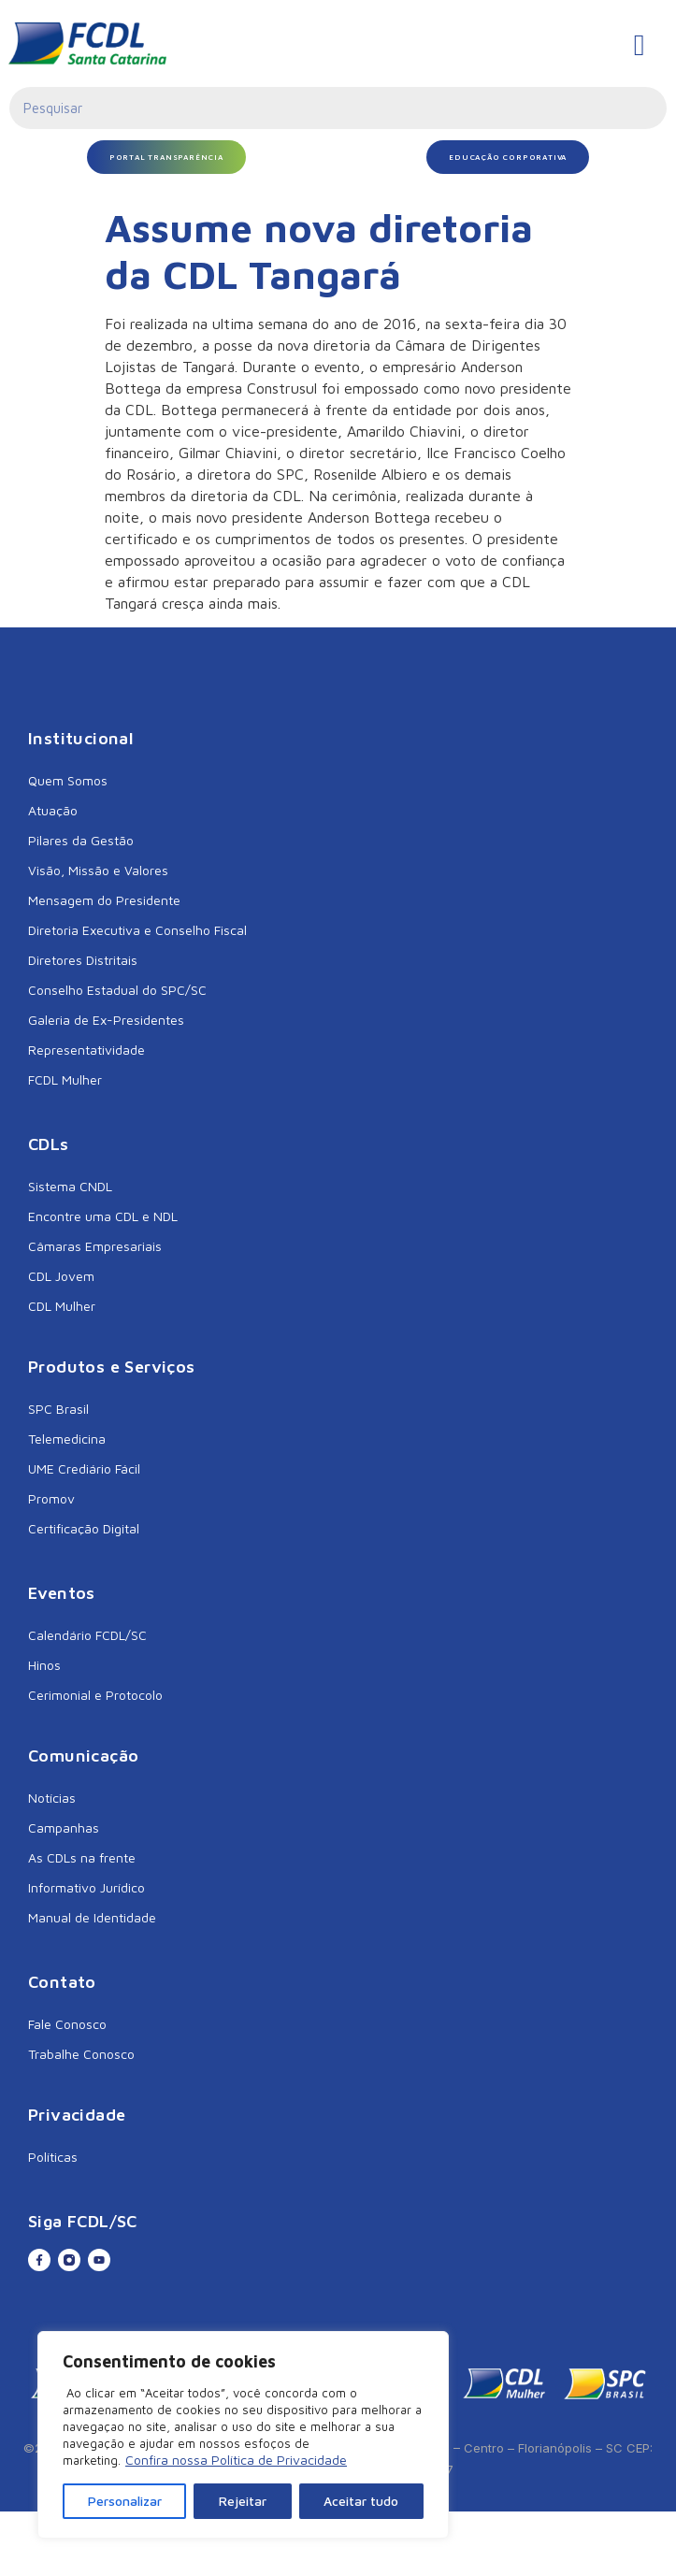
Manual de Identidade (92, 1917)
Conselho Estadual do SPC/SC (117, 990)
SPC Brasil (58, 1409)
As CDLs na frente (82, 1857)
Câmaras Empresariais (95, 1246)
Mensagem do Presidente (104, 900)
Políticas (53, 2157)
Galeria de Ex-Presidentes (106, 1020)
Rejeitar (242, 2501)
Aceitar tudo (361, 2501)
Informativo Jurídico (86, 1887)
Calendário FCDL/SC (87, 1635)
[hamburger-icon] (639, 45)
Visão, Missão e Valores (98, 870)
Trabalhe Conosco (81, 2054)
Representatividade (86, 1050)
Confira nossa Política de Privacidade (236, 2460)
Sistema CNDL (70, 1186)
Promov (51, 1498)
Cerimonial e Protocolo (95, 1695)
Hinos (44, 1665)
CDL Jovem (61, 1276)
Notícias (52, 1798)
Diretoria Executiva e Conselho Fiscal (137, 930)
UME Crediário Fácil (84, 1468)
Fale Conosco (67, 2024)
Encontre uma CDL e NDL (103, 1216)
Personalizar (125, 2501)
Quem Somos (68, 780)
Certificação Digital (83, 1528)
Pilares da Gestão (81, 840)
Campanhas (63, 1827)
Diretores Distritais (82, 960)
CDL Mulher (61, 1306)
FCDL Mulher (65, 1079)
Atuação (53, 810)
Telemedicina (67, 1438)
